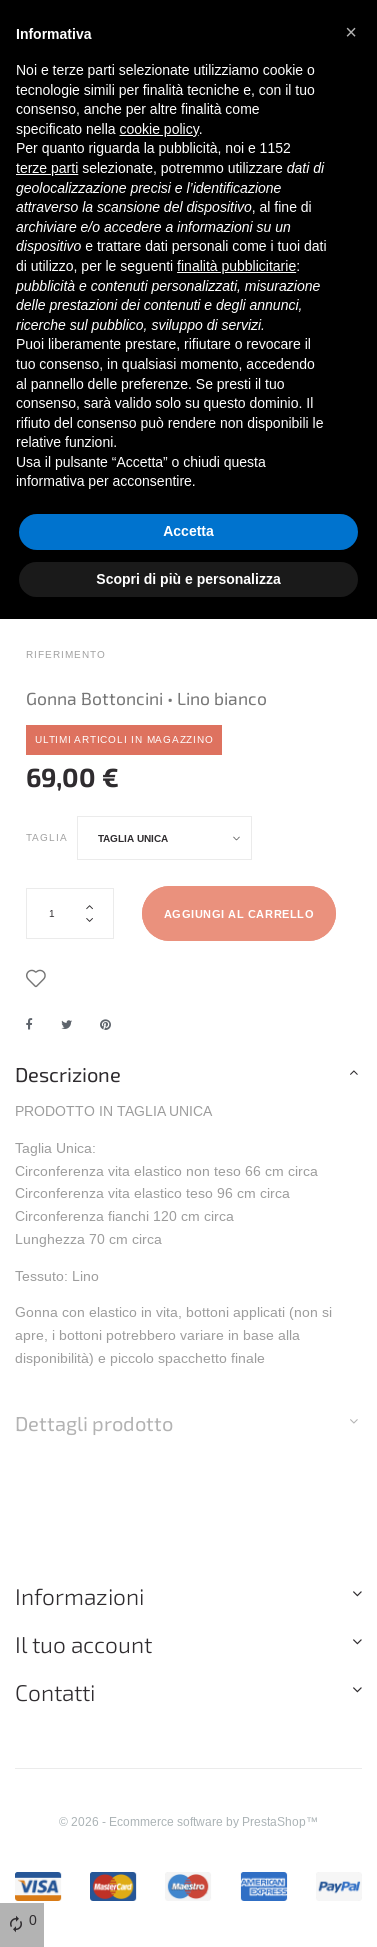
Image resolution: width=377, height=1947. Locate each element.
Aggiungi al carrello (239, 914)
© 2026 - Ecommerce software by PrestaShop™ (188, 1821)
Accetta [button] (188, 531)
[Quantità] (70, 913)
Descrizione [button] (68, 1074)
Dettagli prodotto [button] (94, 1423)
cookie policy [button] (159, 129)
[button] (351, 32)
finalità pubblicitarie (236, 266)
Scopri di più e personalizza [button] (188, 579)
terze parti (47, 168)
